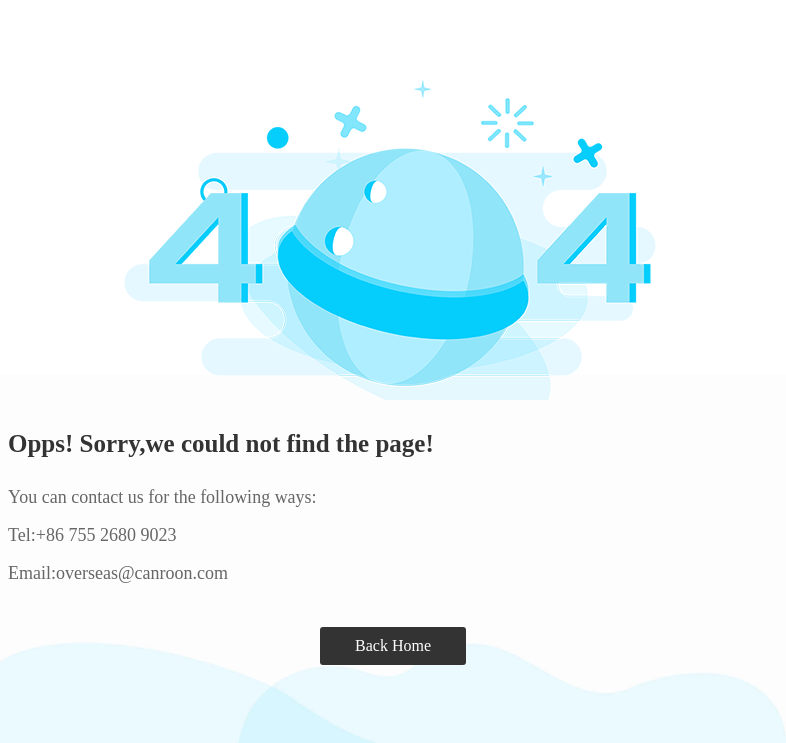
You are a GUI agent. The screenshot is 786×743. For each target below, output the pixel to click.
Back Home (393, 645)
